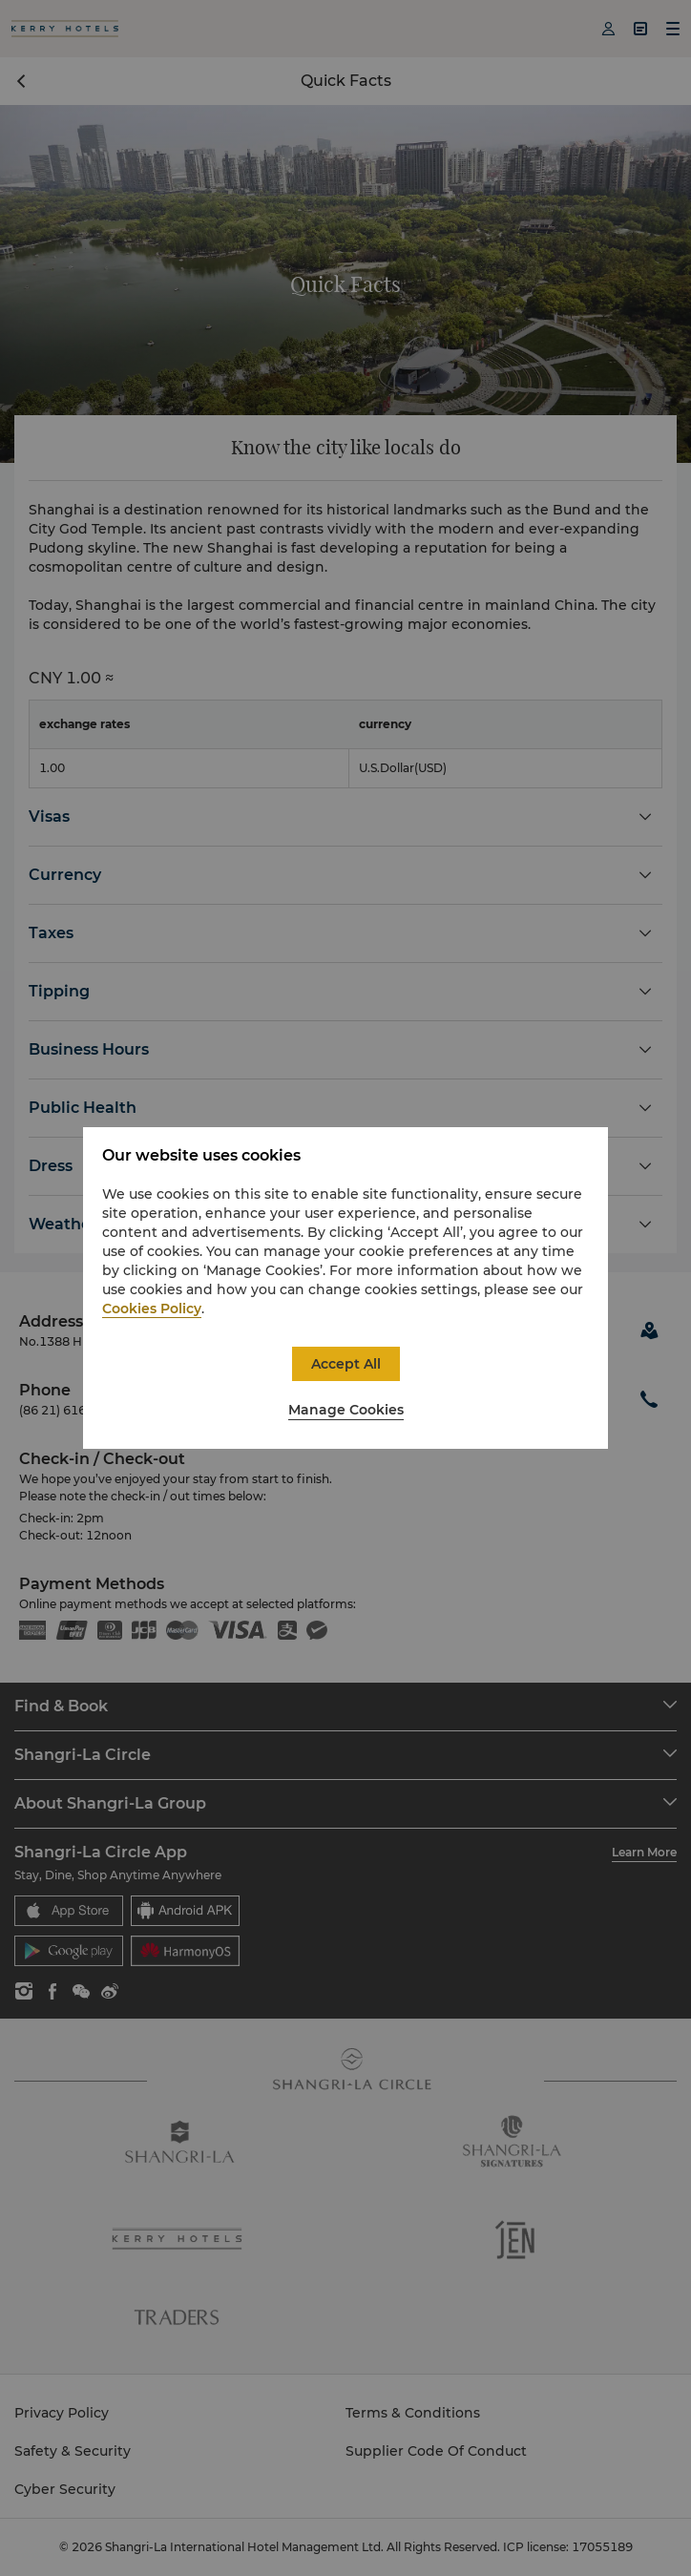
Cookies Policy (151, 1308)
